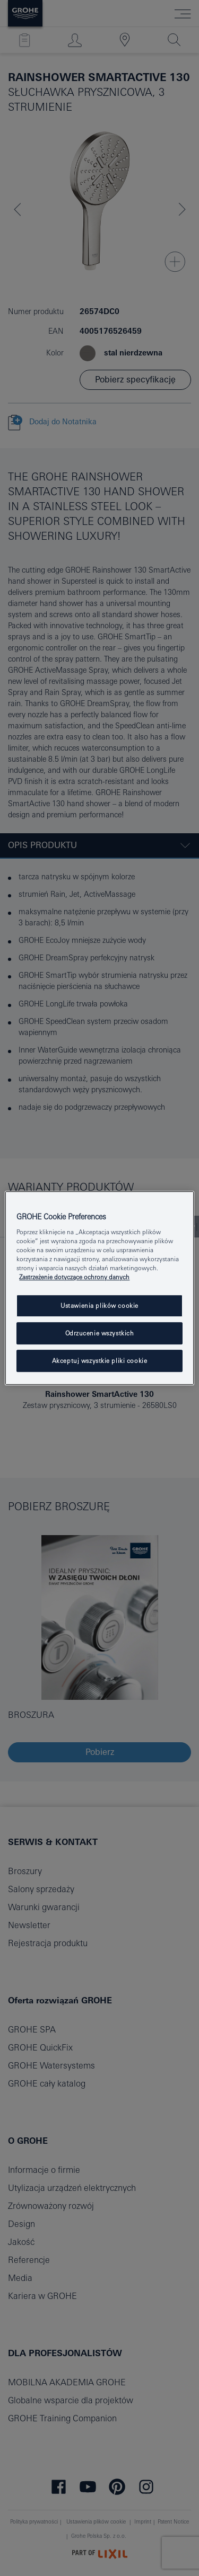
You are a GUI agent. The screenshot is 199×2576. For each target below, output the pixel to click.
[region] (99, 1288)
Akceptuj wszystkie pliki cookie (100, 1360)
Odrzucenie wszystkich (99, 1333)
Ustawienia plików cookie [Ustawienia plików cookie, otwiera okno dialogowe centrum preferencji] (99, 1306)
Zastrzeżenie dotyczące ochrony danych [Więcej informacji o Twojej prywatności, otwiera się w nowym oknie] (74, 1277)
